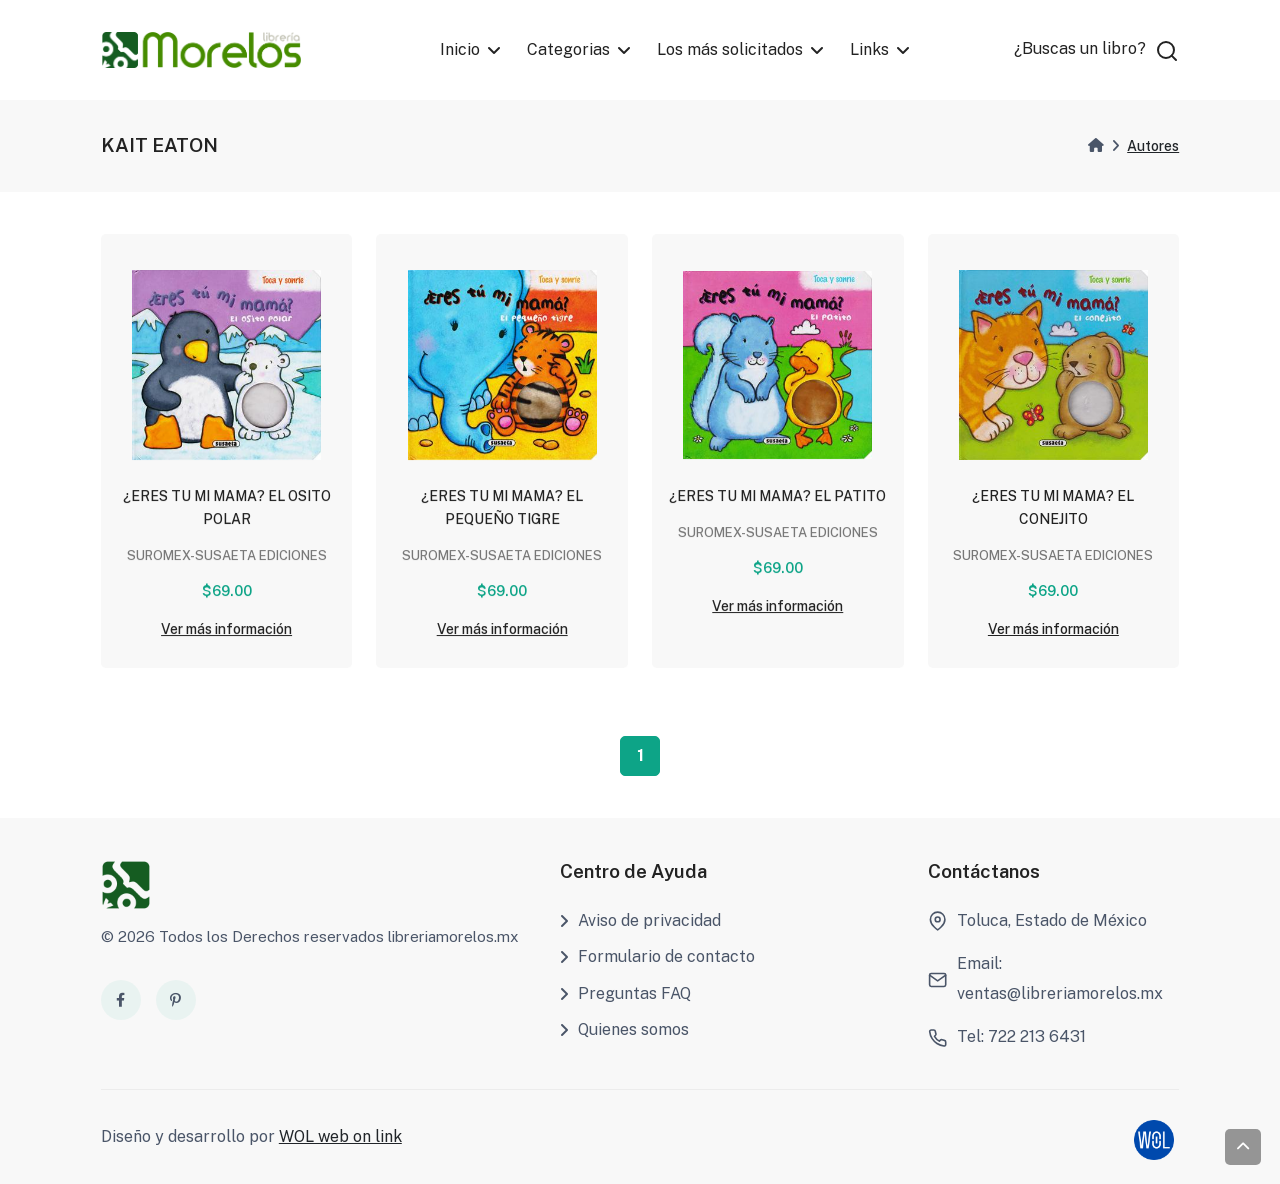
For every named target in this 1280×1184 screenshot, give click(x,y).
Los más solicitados (731, 49)
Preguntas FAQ (625, 993)
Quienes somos (624, 1029)
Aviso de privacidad (640, 920)
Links (870, 49)
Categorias (568, 49)
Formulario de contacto (657, 956)
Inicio (460, 49)
